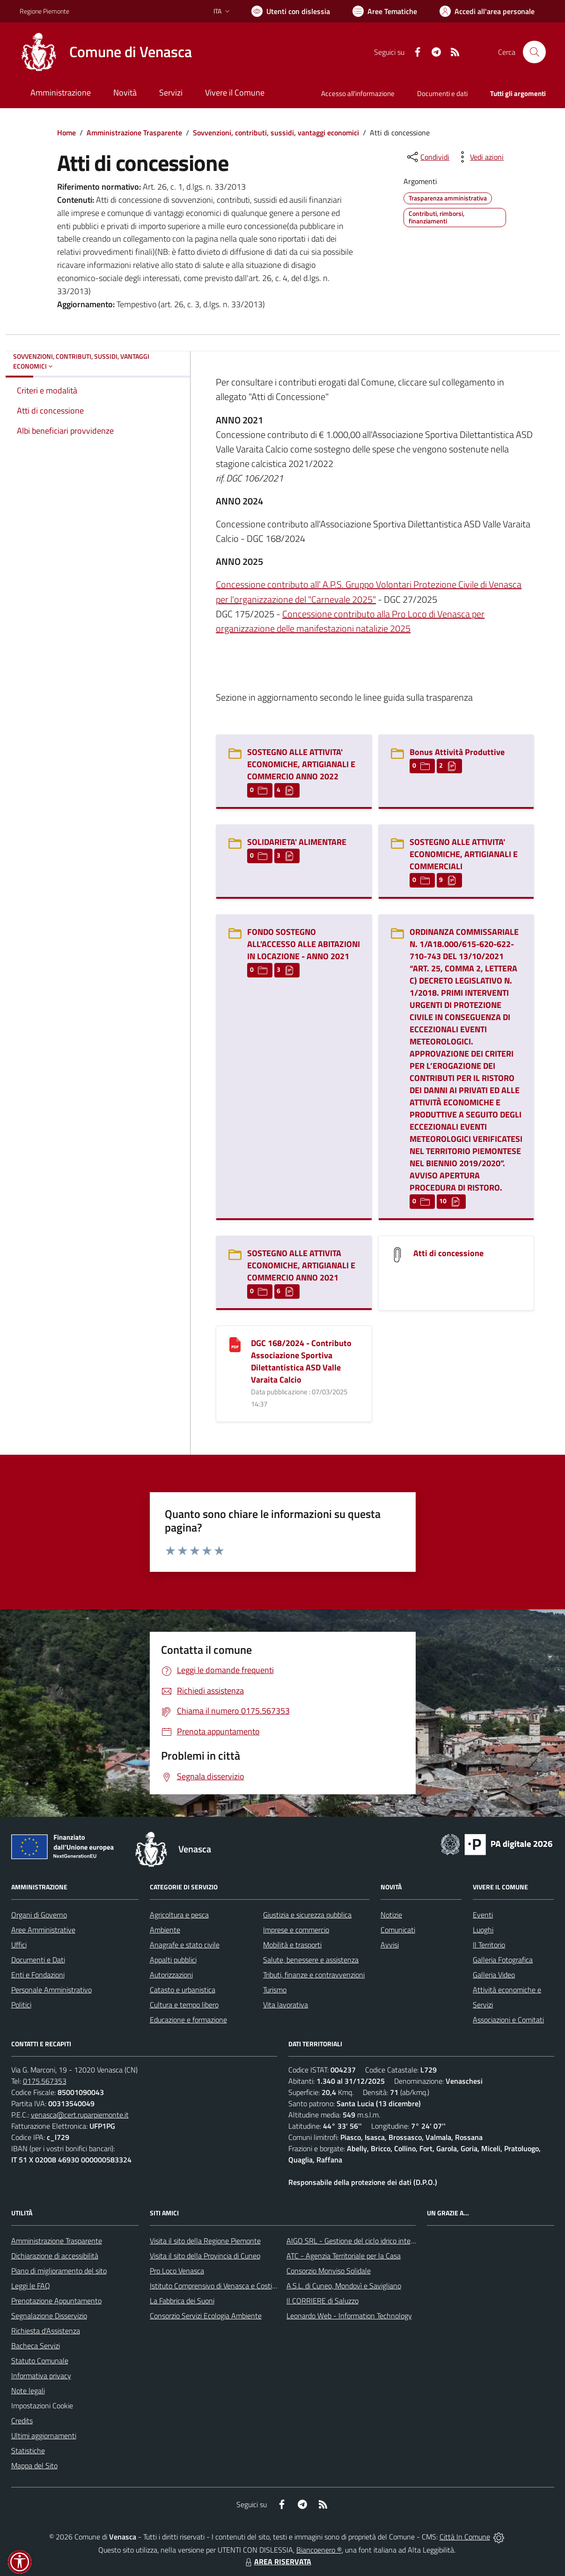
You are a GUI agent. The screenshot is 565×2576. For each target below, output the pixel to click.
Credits (22, 2420)
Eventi (483, 1914)
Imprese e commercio (296, 1929)
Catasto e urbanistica (182, 1989)
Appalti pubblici (173, 1959)
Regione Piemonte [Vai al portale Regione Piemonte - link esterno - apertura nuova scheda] (44, 11)
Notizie (391, 1914)
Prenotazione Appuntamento (56, 2300)
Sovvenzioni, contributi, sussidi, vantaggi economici (276, 132)
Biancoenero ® (319, 2549)
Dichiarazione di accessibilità (54, 2255)
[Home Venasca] (106, 52)
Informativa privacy (41, 2375)
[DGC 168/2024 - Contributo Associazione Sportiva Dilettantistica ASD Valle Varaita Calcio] (234, 1344)
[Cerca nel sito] (534, 52)
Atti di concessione (448, 1253)
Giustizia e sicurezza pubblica (307, 1914)
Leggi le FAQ (30, 2285)
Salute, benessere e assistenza (311, 1959)
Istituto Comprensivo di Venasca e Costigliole (219, 2285)
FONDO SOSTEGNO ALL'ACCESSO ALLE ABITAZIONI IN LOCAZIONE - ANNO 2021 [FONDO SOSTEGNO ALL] (303, 943)
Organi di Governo (39, 1914)
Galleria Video (494, 1974)
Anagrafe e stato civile (185, 1944)
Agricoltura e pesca (179, 1914)
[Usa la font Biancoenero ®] (290, 11)
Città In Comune (465, 2536)
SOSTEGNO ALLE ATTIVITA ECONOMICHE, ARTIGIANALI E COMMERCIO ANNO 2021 (301, 1265)
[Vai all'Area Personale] (487, 11)
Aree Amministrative (43, 1929)
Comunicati (398, 1929)
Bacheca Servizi (35, 2345)
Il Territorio (489, 1944)
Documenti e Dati (38, 1959)
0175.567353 (44, 2081)
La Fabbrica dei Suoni (182, 2300)
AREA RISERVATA (277, 2561)
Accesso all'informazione (358, 93)
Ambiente (165, 1929)
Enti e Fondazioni (38, 1974)
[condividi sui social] (427, 156)
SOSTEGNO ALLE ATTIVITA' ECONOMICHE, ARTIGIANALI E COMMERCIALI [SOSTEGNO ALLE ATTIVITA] (464, 854)
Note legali (28, 2390)
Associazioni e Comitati (508, 2019)
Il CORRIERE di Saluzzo (322, 2300)
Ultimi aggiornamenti (43, 2435)
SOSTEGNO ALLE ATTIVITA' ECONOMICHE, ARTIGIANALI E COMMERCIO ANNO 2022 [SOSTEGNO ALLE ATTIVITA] (301, 764)
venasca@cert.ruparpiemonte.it (80, 2114)
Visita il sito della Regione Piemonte (205, 2240)
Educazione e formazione (188, 2019)
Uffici (19, 1944)
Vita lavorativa (285, 2004)
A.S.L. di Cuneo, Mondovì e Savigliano (343, 2285)
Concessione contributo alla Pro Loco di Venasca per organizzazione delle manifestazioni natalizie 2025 (350, 621)
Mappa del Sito (34, 2465)
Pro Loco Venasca (177, 2270)
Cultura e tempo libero (184, 2004)
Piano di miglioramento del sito (59, 2270)
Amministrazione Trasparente (134, 132)
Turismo (274, 1989)
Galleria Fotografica (503, 1959)
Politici (21, 2004)
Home (66, 132)
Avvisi (390, 1944)
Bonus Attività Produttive (457, 752)
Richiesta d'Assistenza (45, 2330)
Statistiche (28, 2450)
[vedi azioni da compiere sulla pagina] (479, 156)
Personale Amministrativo (51, 1989)
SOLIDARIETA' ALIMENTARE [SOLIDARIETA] (296, 842)
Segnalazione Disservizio (49, 2315)
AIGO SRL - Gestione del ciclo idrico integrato (356, 2240)
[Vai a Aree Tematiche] (384, 11)
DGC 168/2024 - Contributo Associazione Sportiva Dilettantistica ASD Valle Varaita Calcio (301, 1361)
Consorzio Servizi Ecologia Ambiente (206, 2315)
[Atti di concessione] (397, 1254)
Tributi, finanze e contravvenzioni (314, 1974)
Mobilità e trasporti (292, 1944)
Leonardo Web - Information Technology (349, 2315)
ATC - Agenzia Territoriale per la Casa (343, 2255)
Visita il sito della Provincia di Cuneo (205, 2255)
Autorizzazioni (171, 1974)
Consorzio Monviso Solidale (328, 2270)
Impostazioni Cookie (42, 2405)
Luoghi (483, 1929)
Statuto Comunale (39, 2360)
